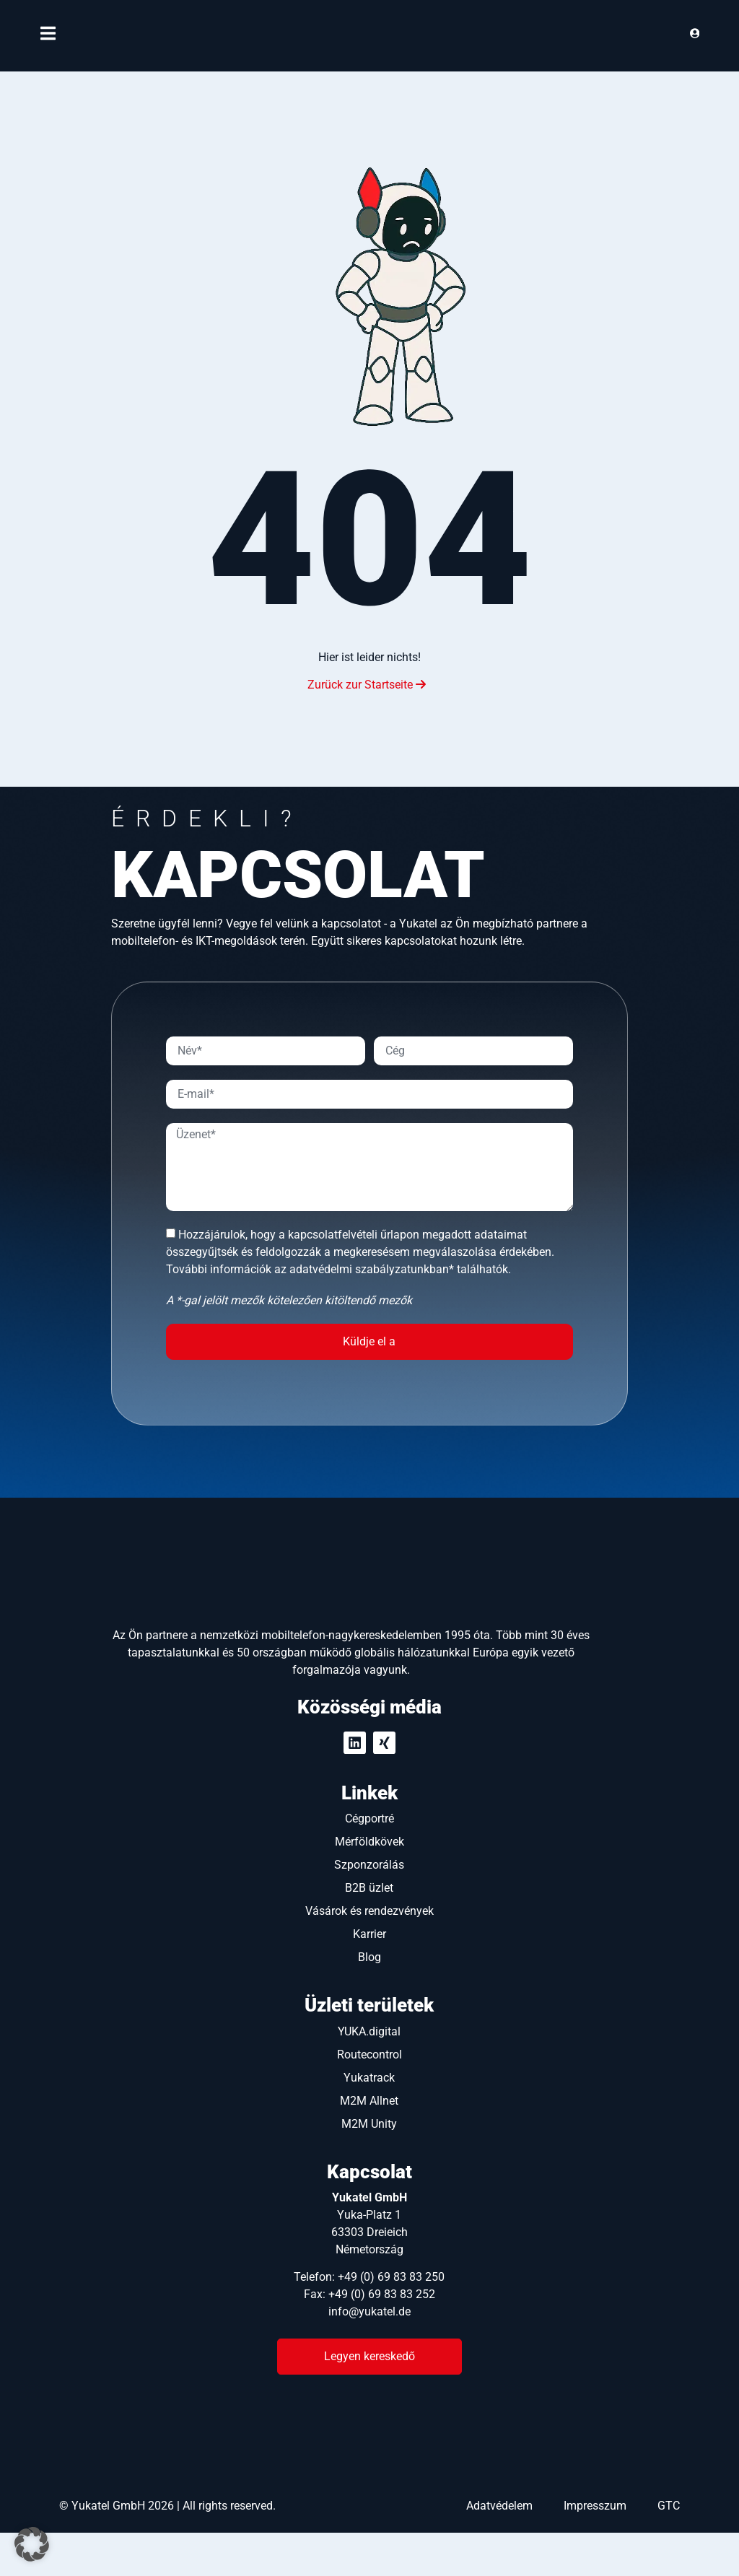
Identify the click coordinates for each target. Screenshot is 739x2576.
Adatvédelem (499, 2549)
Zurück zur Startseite (366, 684)
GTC (668, 2549)
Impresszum (595, 2549)
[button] (32, 2544)
